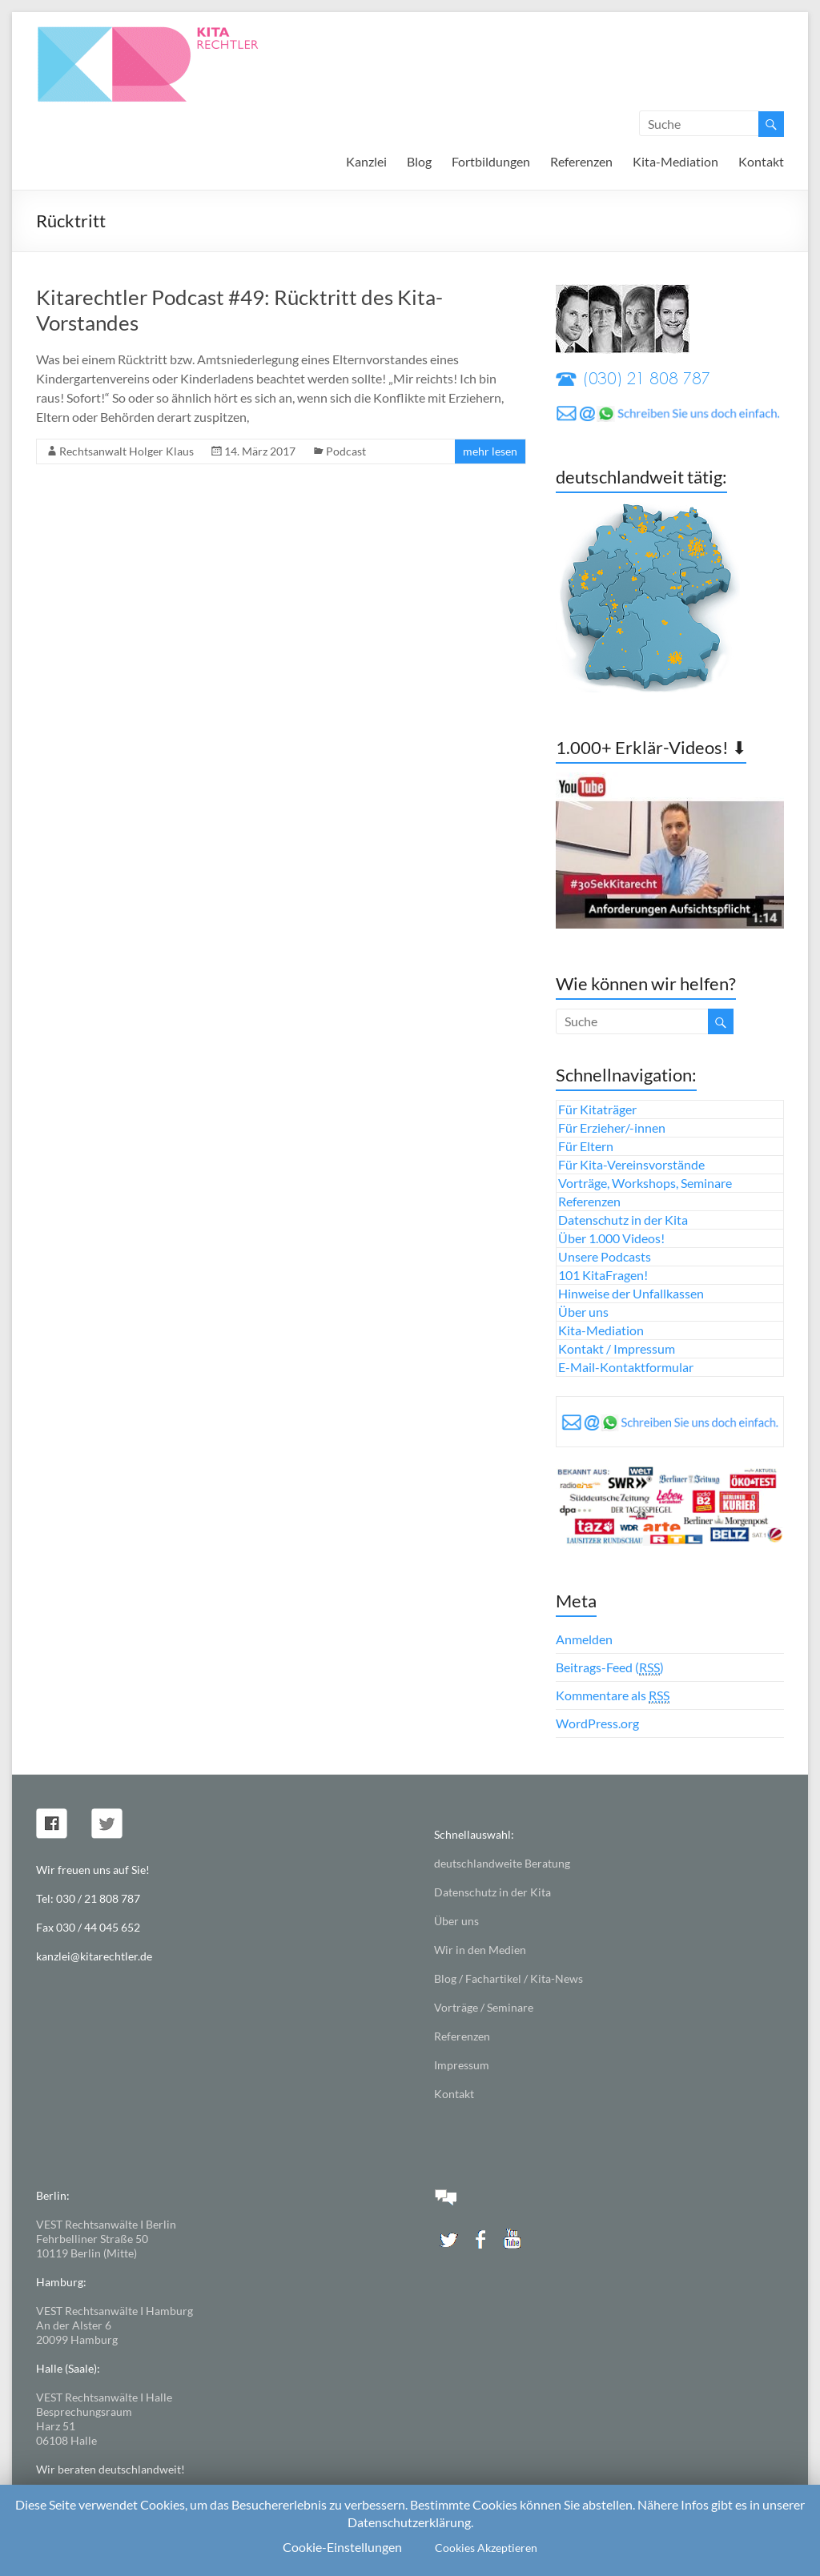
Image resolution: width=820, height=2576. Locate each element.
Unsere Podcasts (604, 1256)
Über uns (583, 1311)
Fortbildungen (491, 161)
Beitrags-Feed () (610, 1667)
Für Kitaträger (597, 1109)
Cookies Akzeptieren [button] (486, 2547)
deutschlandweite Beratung (502, 1863)
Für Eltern (585, 1146)
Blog (419, 161)
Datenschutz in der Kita (623, 1219)
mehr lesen (490, 451)
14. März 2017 (259, 451)
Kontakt (761, 161)
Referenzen (581, 161)
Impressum (461, 2065)
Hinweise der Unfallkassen (631, 1293)
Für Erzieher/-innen (611, 1127)
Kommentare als (612, 1695)
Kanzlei (366, 161)
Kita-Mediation (675, 161)
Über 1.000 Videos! (611, 1238)
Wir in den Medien (480, 1949)
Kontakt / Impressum (616, 1348)
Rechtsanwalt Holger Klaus (126, 451)
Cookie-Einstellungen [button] (342, 2546)
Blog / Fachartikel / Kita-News (508, 1978)
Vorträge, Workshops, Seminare (645, 1182)
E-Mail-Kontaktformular (625, 1366)
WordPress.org (597, 1723)
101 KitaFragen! (603, 1274)
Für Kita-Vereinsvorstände (631, 1164)
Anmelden (584, 1639)
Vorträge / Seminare (483, 2007)
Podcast (346, 451)
